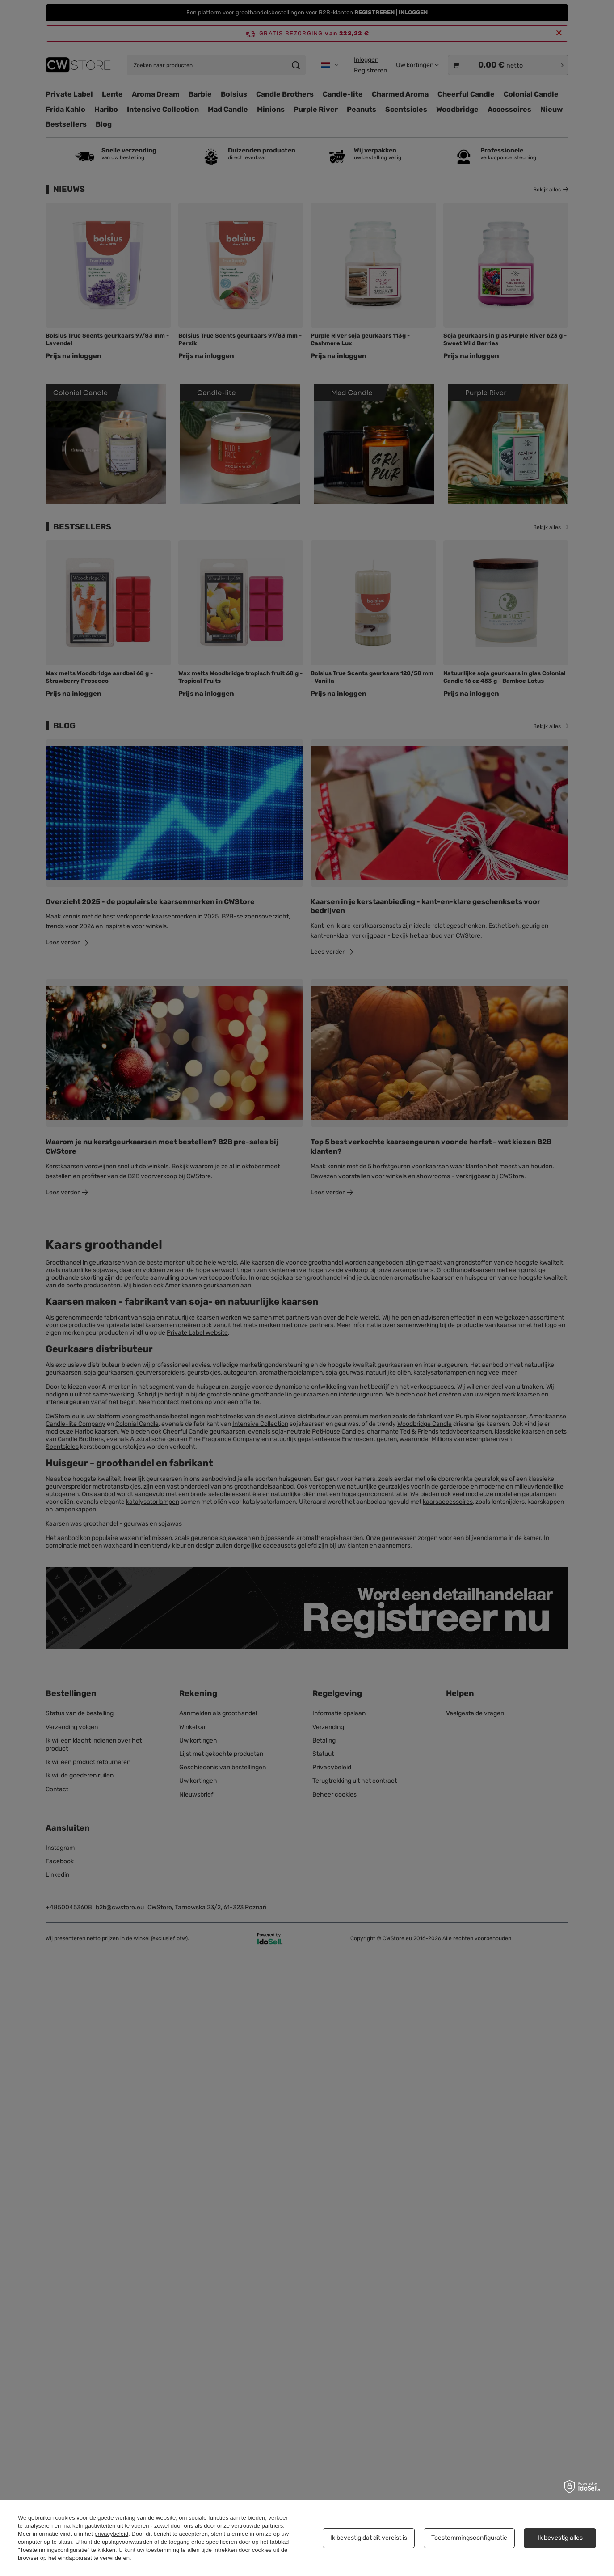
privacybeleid (111, 2533)
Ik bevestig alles (560, 2538)
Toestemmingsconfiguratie (469, 2538)
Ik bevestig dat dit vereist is (368, 2538)
